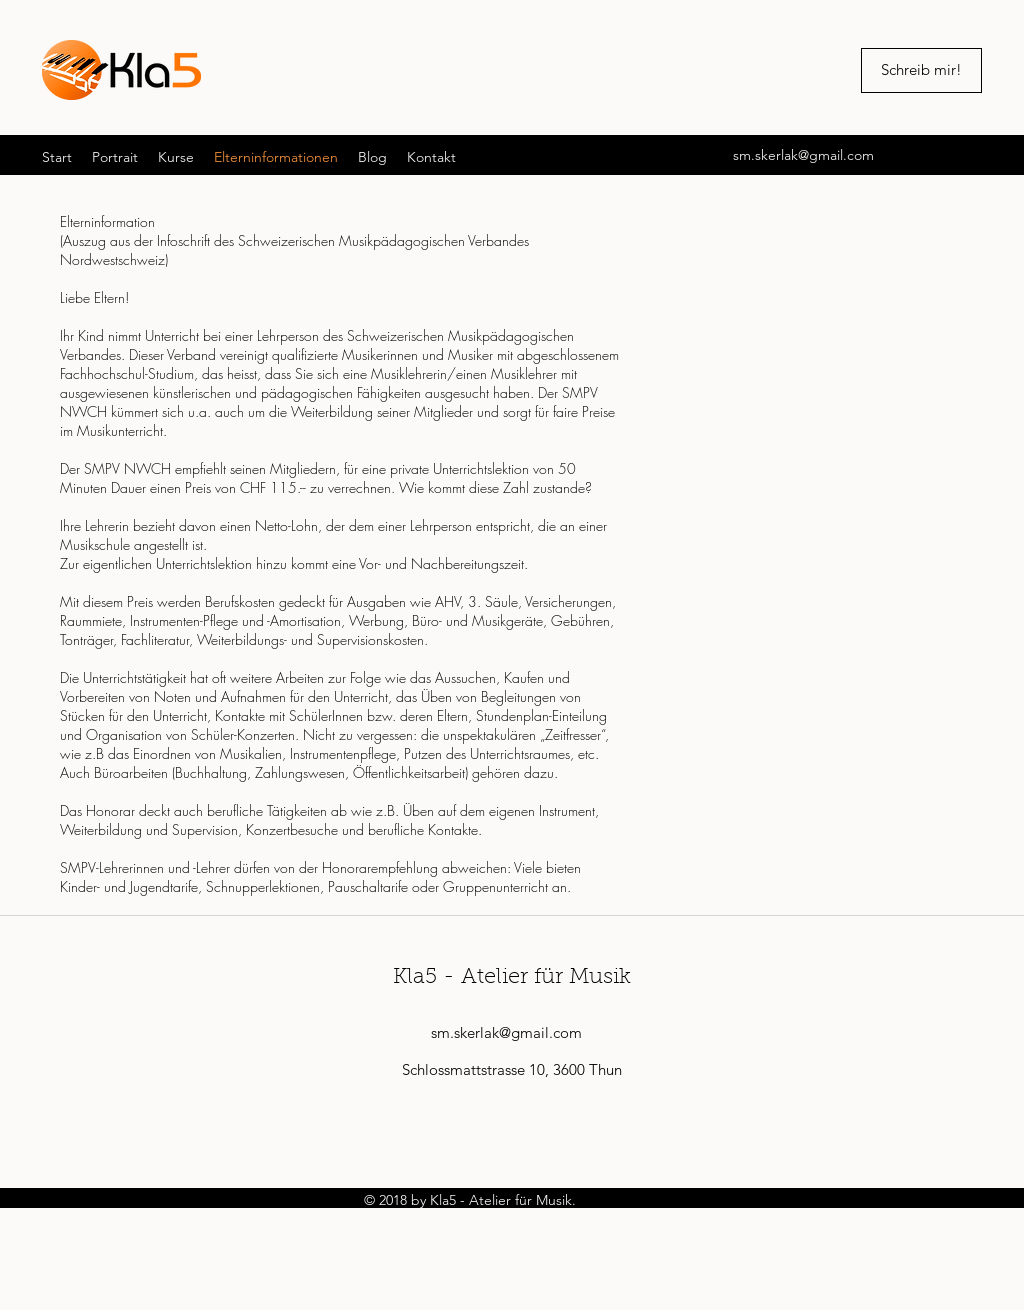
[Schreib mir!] (921, 70)
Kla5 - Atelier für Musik (512, 978)
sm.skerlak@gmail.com (803, 155)
